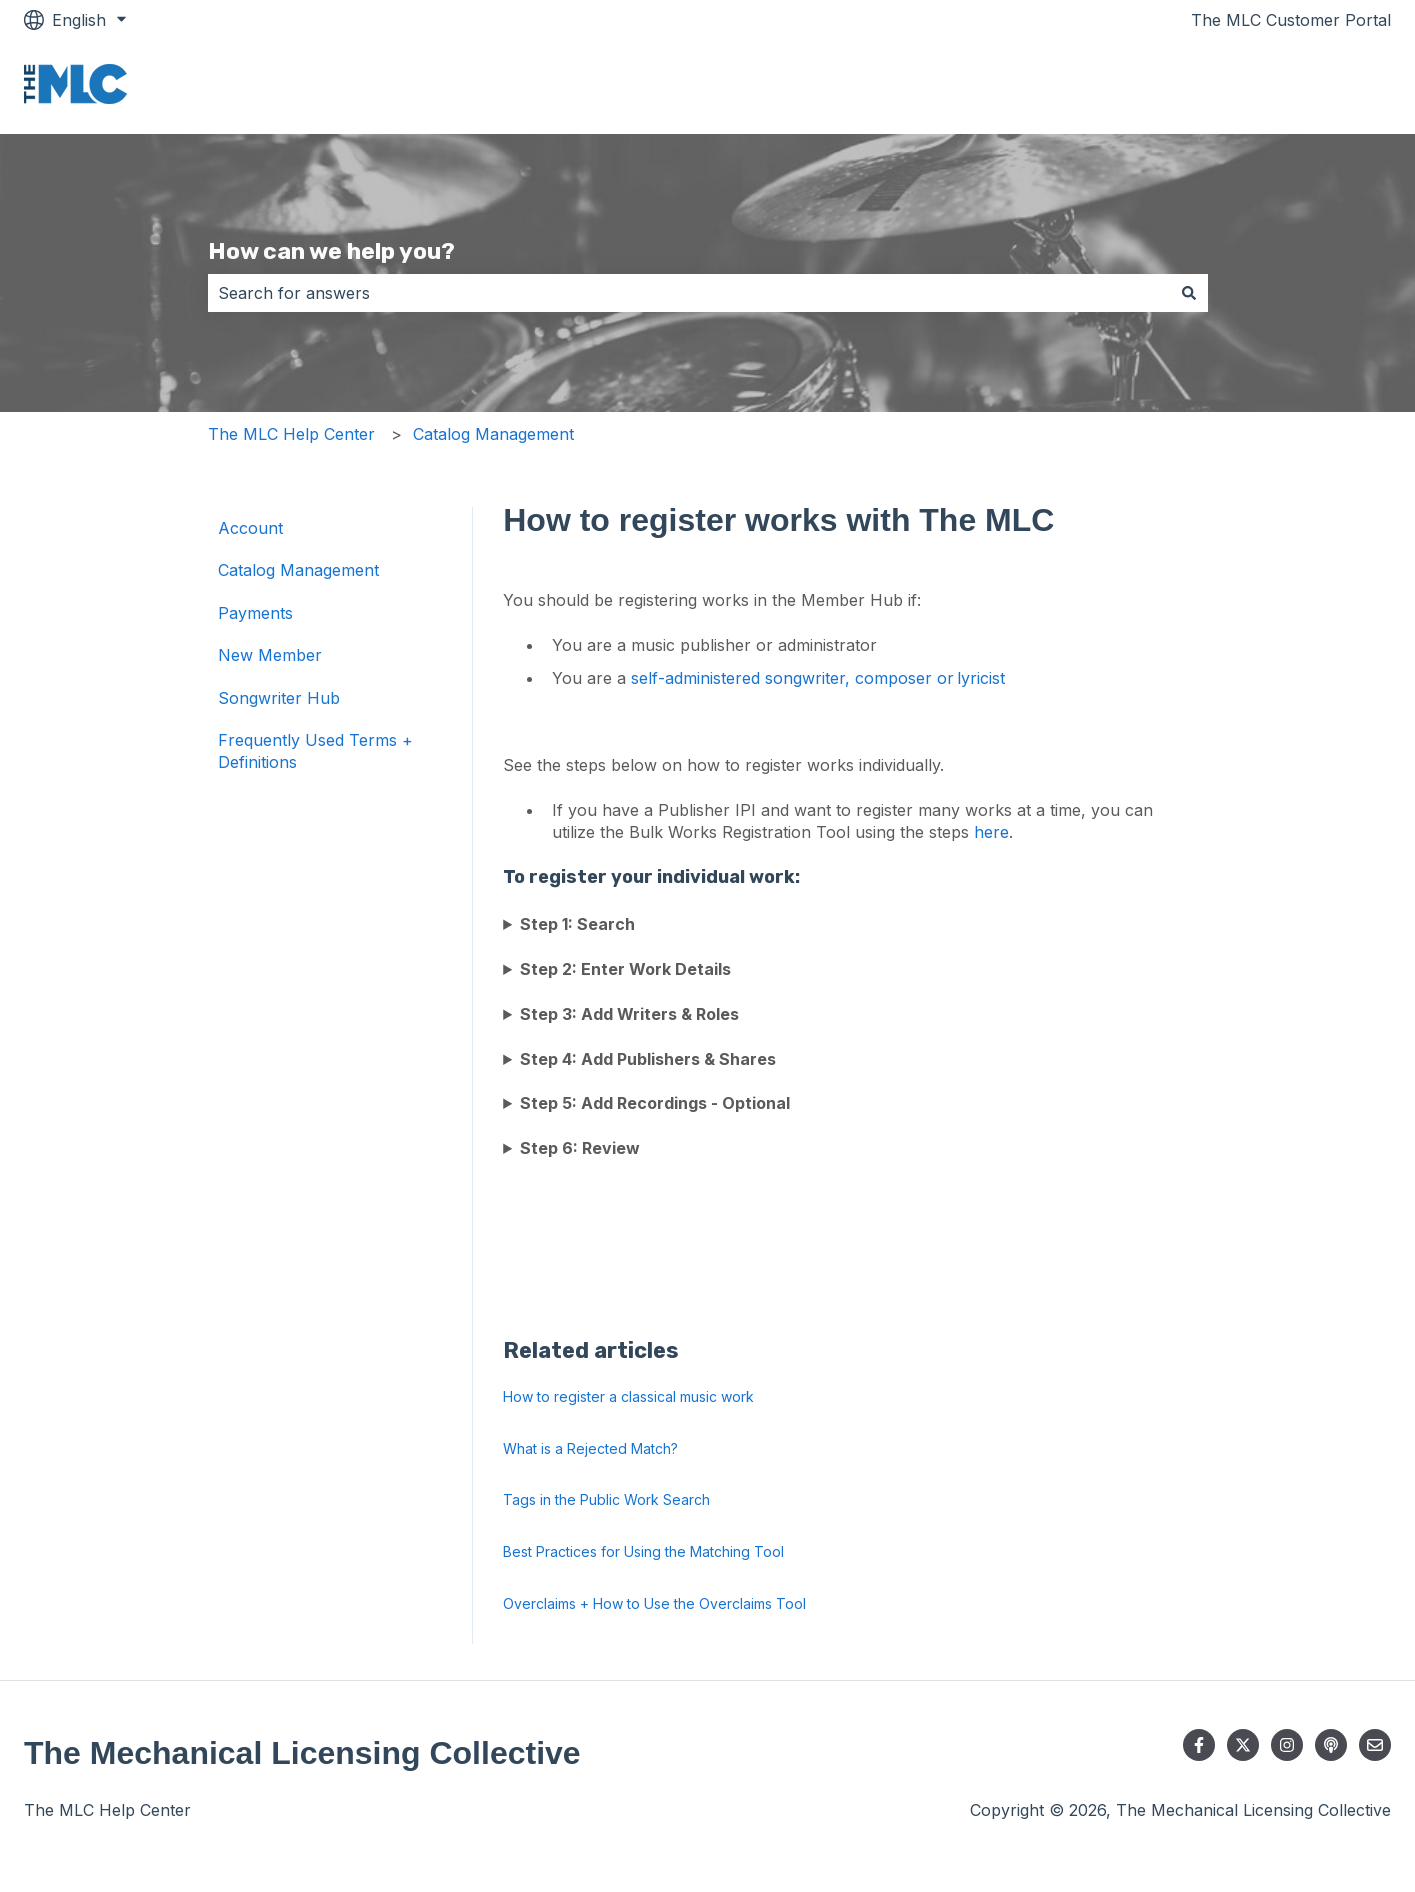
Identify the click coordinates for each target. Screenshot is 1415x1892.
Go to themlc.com (1303, 87)
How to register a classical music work (628, 1396)
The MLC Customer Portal (1291, 20)
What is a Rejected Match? (590, 1448)
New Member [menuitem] (270, 655)
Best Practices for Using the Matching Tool (643, 1551)
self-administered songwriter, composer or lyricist (819, 678)
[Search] (1189, 293)
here (991, 832)
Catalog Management (493, 434)
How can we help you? (331, 251)
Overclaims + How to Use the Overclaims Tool (654, 1603)
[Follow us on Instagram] (1287, 1745)
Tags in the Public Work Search (606, 1499)
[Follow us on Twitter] (1243, 1745)
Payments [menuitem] (255, 613)
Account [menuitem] (250, 528)
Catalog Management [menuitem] (298, 570)
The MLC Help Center (291, 434)
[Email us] (1375, 1745)
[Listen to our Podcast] (1331, 1745)
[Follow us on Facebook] (1199, 1745)
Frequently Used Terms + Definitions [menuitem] (315, 751)
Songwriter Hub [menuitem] (279, 698)
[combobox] (689, 293)
